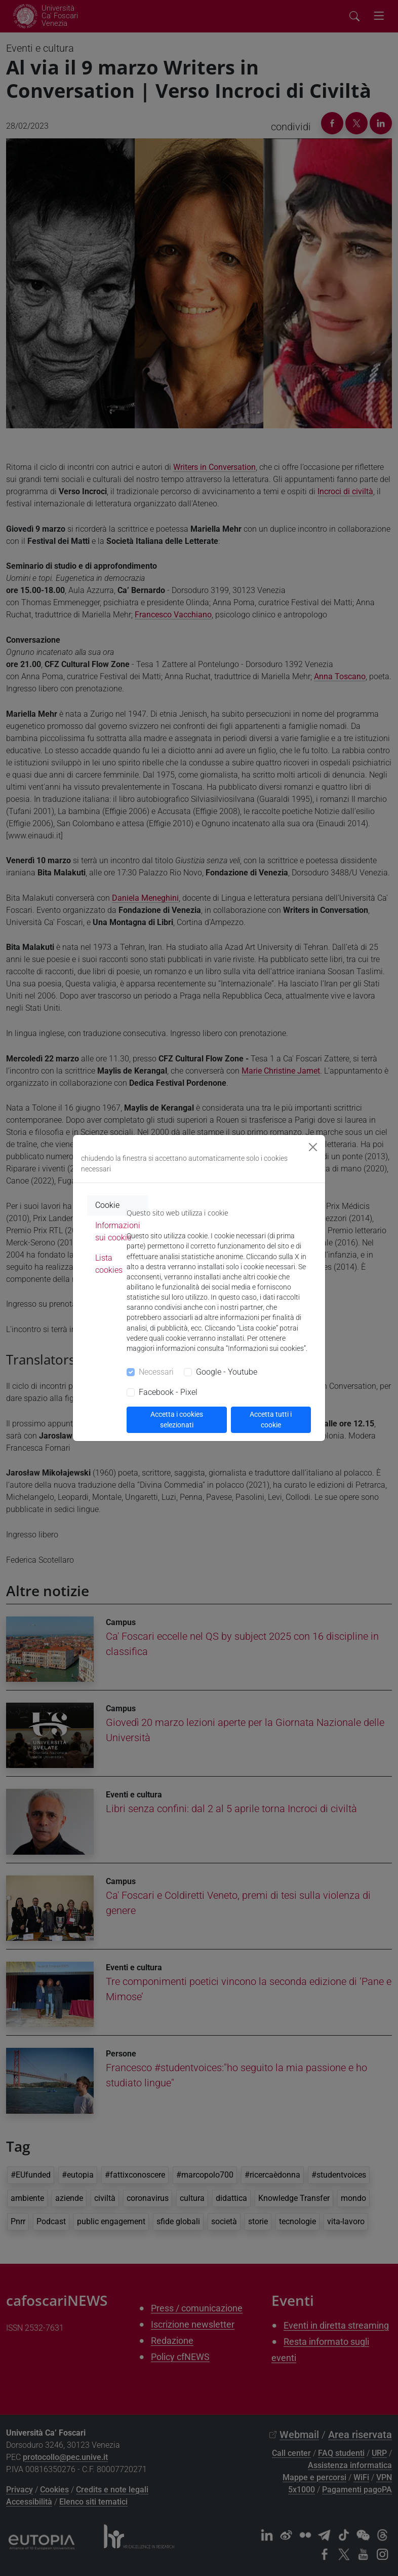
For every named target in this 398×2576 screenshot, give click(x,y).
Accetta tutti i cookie (271, 1419)
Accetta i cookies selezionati (176, 1419)
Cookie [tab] (107, 1205)
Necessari (156, 1372)
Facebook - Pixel (168, 1392)
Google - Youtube (226, 1372)
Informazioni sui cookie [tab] (117, 1231)
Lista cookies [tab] (109, 1264)
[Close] (313, 1147)
